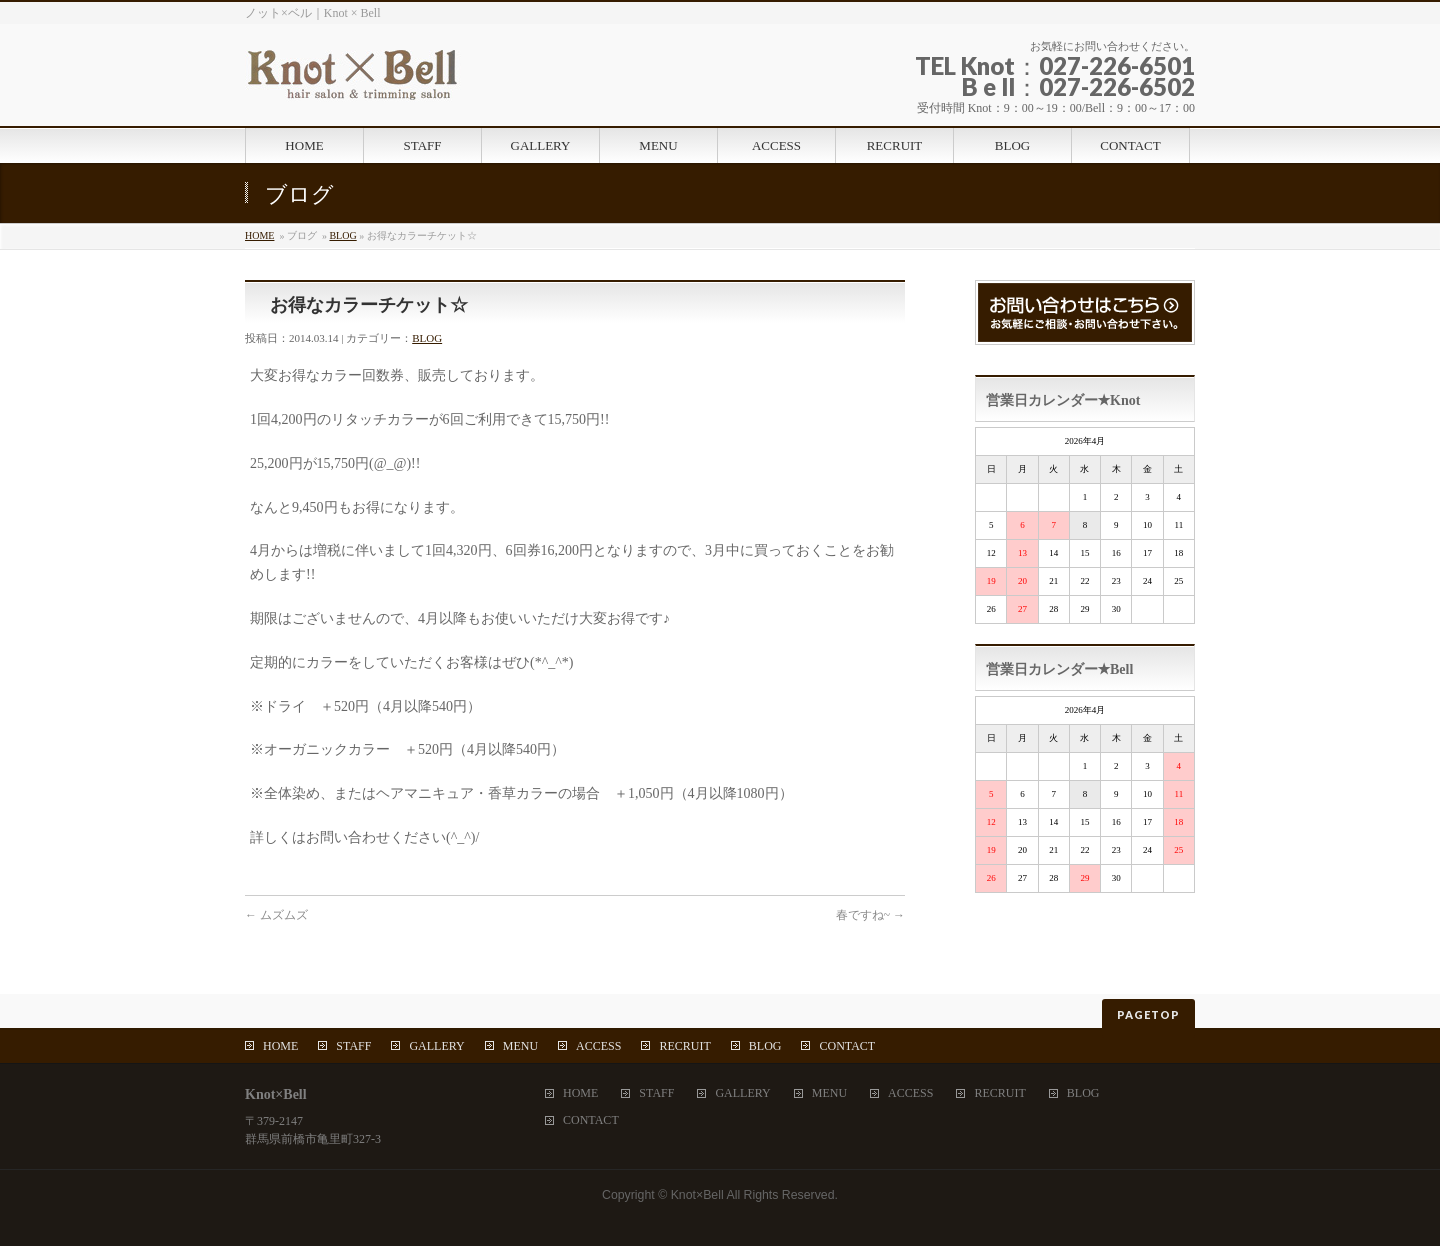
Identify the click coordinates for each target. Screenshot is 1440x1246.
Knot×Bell (697, 1195)
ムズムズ (276, 915)
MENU (520, 1046)
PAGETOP (1148, 1014)
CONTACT (847, 1046)
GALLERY (436, 1046)
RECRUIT (684, 1046)
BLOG (342, 235)
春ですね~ (871, 915)
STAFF (353, 1046)
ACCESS (598, 1046)
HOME (259, 235)
